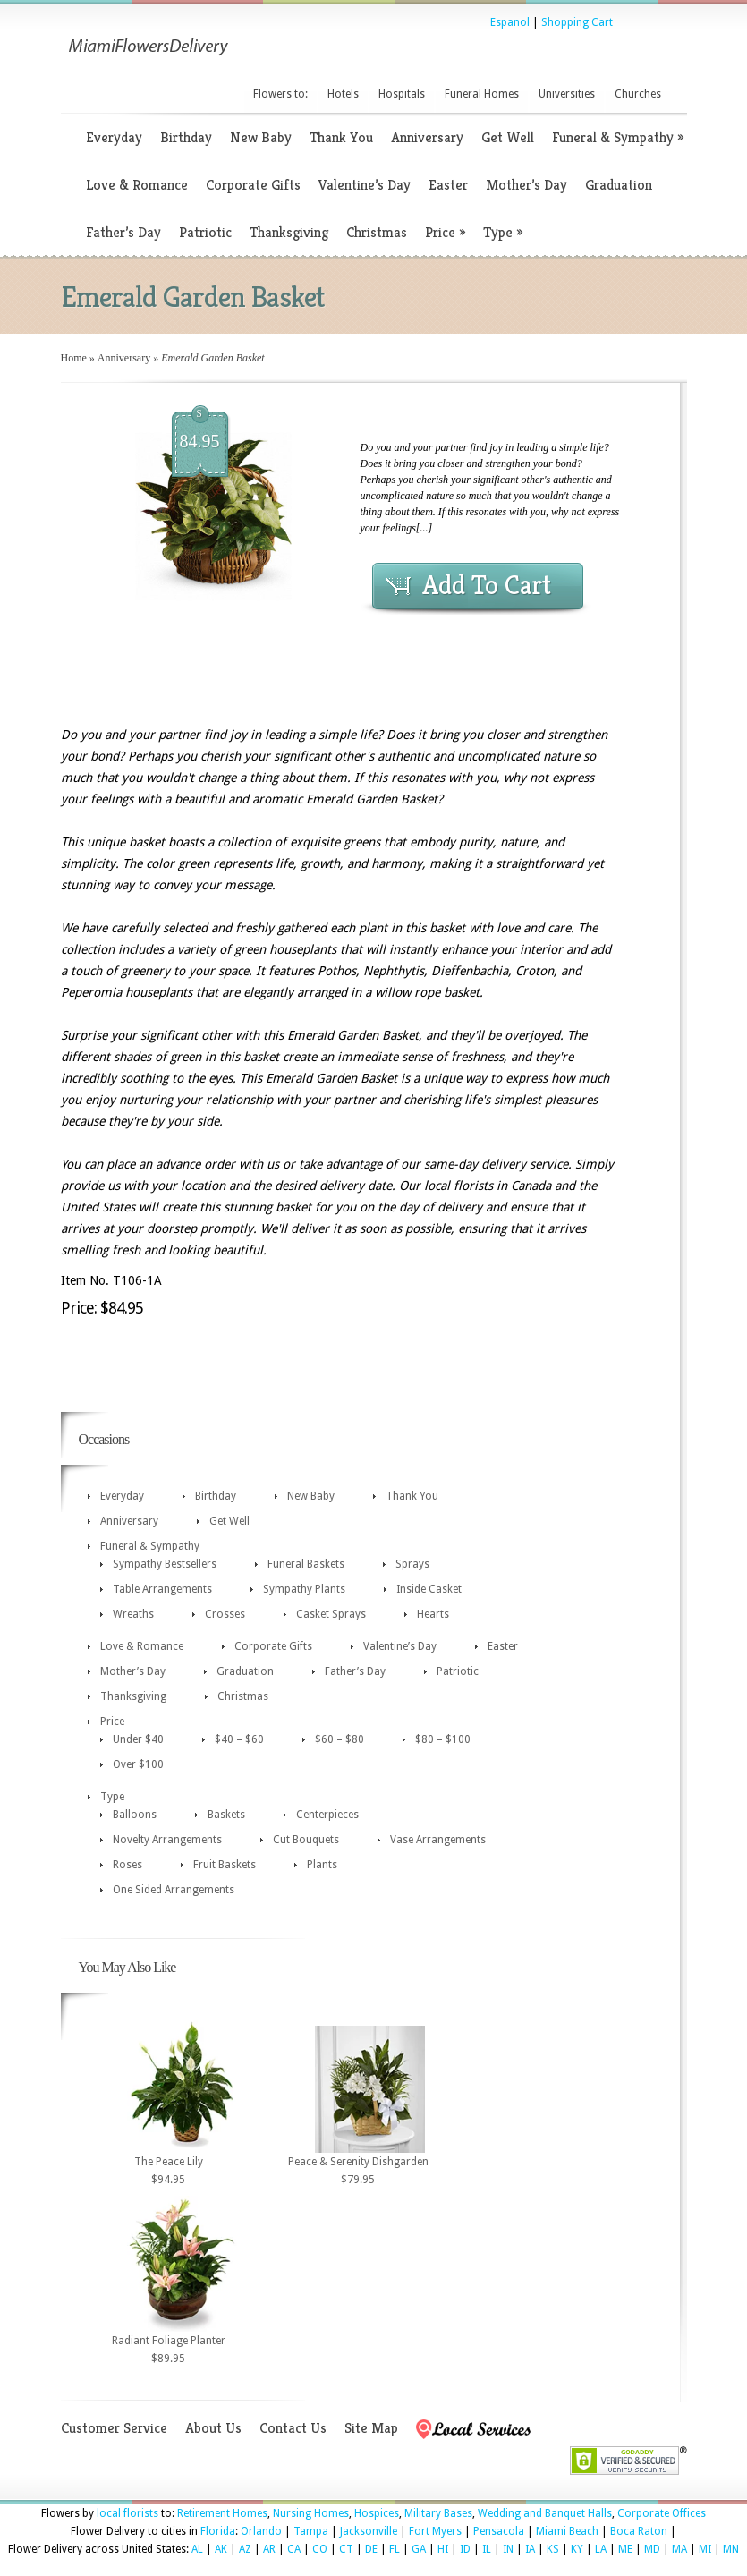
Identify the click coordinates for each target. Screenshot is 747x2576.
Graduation (618, 184)
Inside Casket (429, 1589)
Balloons (135, 1814)
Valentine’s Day (364, 184)
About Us (213, 2428)
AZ (245, 2549)
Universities (567, 94)
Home (74, 358)
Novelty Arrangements (167, 1839)
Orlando (261, 2531)
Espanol (510, 22)
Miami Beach (567, 2531)
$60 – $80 (339, 1739)
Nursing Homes (311, 2513)
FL (394, 2549)
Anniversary (427, 137)
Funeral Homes (482, 94)
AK (221, 2549)
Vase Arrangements (438, 1839)
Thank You (341, 137)
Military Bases (438, 2513)
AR (269, 2549)
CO (319, 2549)
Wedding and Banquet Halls (545, 2513)
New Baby (261, 137)
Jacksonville (368, 2531)
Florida (217, 2531)
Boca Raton (638, 2531)
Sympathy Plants (304, 1589)
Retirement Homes (222, 2513)
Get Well (507, 137)
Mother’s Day (526, 184)
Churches (638, 94)
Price (445, 232)
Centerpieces (327, 1814)
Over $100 (138, 1764)
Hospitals (401, 94)
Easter (448, 184)
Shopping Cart (577, 22)
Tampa (310, 2531)
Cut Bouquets (306, 1839)
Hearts (433, 1614)
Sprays (412, 1564)
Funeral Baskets (305, 1564)
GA (419, 2549)
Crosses (225, 1614)
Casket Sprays (331, 1614)
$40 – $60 (239, 1739)
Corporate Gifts (253, 184)
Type (502, 232)
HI (442, 2549)
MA (679, 2549)
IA (530, 2549)
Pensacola (498, 2531)
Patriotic (205, 232)
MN (731, 2549)
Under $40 (138, 1739)
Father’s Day (123, 232)
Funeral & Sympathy (617, 137)
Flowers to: (280, 94)
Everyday (114, 137)
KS (553, 2549)
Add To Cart (486, 585)
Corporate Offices (661, 2513)
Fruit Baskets (224, 1864)
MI (705, 2549)
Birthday (186, 137)
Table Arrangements (162, 1589)
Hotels (343, 94)
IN (508, 2549)
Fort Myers (435, 2531)
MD (652, 2549)
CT (346, 2549)
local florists (127, 2513)
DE (371, 2549)
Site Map (371, 2428)
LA (601, 2549)
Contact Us (293, 2428)
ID (465, 2549)
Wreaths (133, 1614)
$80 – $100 (443, 1739)
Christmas (376, 232)
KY (577, 2549)
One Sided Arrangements (173, 1889)
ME (625, 2549)
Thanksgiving (289, 232)
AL (197, 2549)
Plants (322, 1864)
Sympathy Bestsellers (164, 1564)
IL (486, 2549)
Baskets (226, 1814)
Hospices (376, 2513)
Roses (127, 1864)
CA (294, 2549)
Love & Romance (137, 184)
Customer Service (114, 2428)
